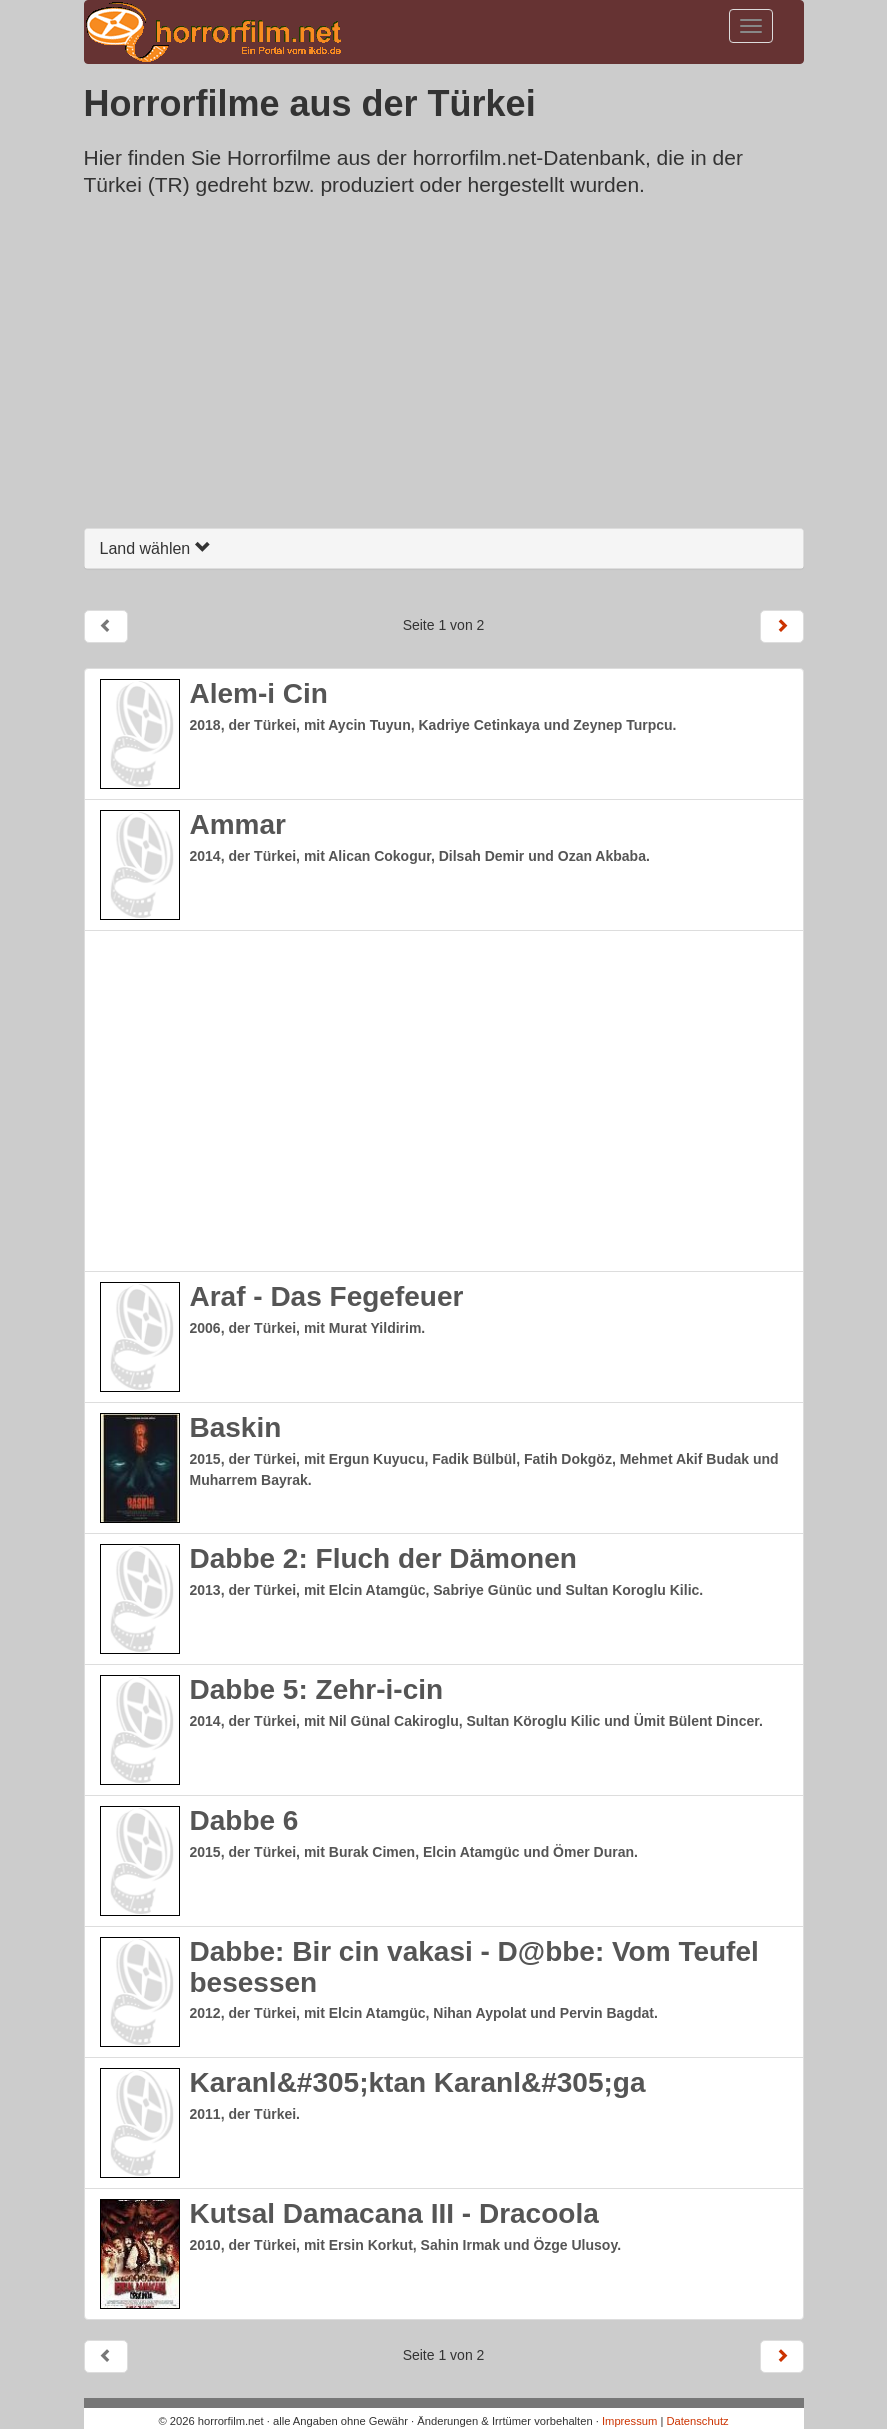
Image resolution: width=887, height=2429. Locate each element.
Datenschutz (697, 2421)
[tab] (444, 548)
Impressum (629, 2421)
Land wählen (155, 548)
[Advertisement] (444, 368)
